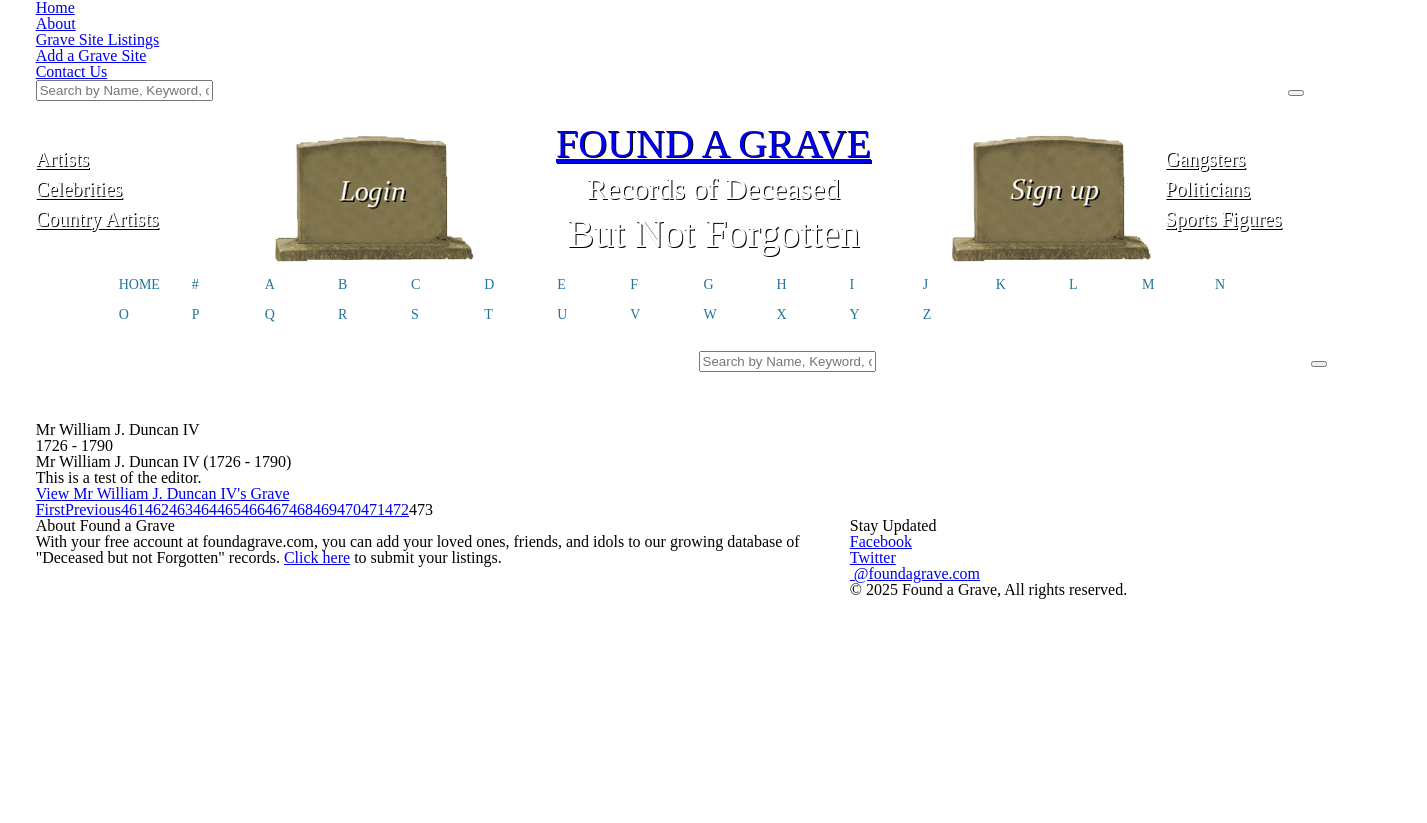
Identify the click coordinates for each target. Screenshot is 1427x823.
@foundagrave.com (1022, 622)
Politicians (1278, 87)
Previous (400, 496)
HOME (139, 186)
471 (996, 496)
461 (469, 496)
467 (785, 496)
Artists (149, 57)
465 (680, 496)
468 (838, 496)
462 (521, 496)
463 (574, 496)
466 (732, 496)
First (328, 496)
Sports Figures (1278, 117)
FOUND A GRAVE (714, 42)
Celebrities (148, 87)
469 (891, 496)
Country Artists (148, 117)
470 (943, 496)
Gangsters (1278, 57)
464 (627, 496)
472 (1049, 496)
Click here (332, 629)
